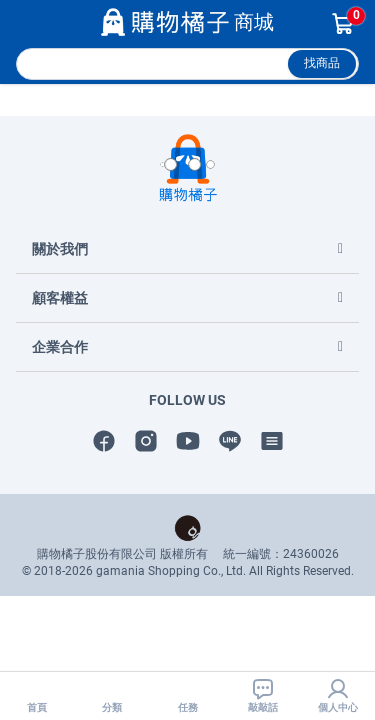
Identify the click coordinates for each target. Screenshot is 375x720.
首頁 (37, 695)
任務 (188, 695)
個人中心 (338, 695)
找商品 (322, 63)
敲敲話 (263, 695)
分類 (112, 695)
